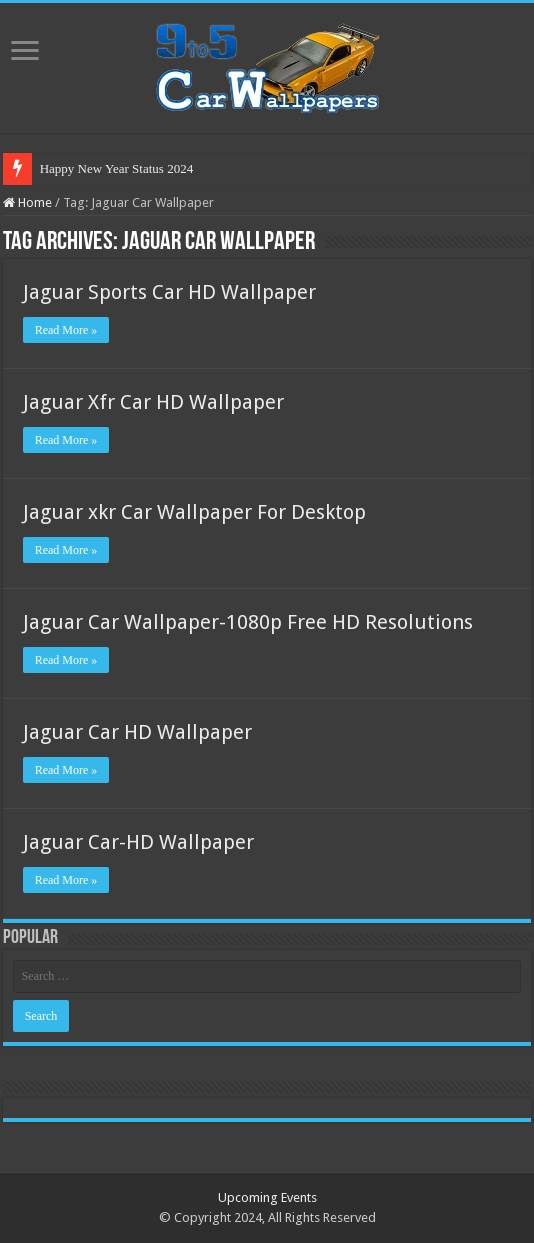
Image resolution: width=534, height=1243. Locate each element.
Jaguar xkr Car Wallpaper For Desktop (194, 512)
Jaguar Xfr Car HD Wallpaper (153, 402)
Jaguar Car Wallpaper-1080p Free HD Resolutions (248, 622)
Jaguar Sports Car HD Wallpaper (169, 292)
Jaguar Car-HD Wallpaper (138, 842)
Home (27, 202)
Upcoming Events (267, 1197)
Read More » (66, 330)
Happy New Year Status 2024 (116, 168)
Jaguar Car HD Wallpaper (137, 732)
